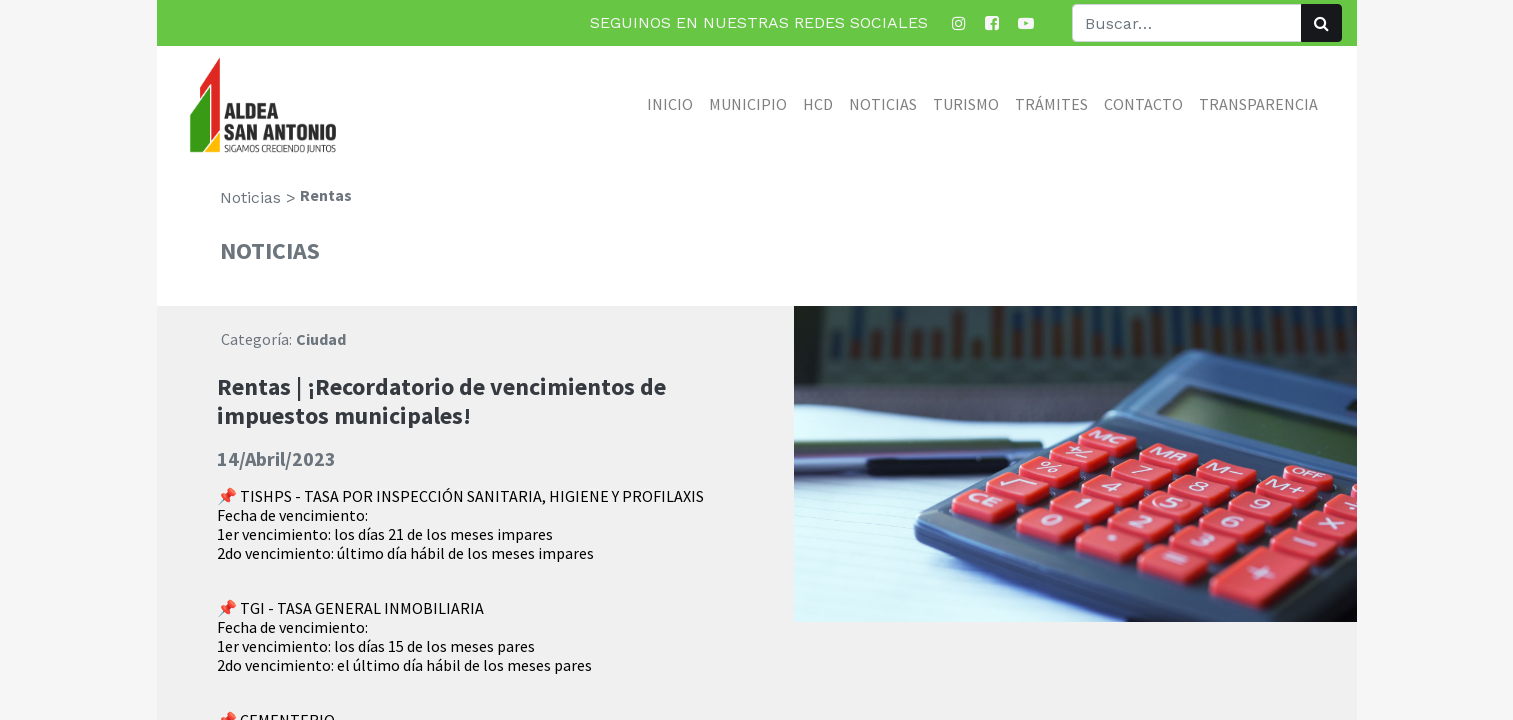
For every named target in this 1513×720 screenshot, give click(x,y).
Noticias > (258, 197)
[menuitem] (670, 104)
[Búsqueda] (1321, 23)
